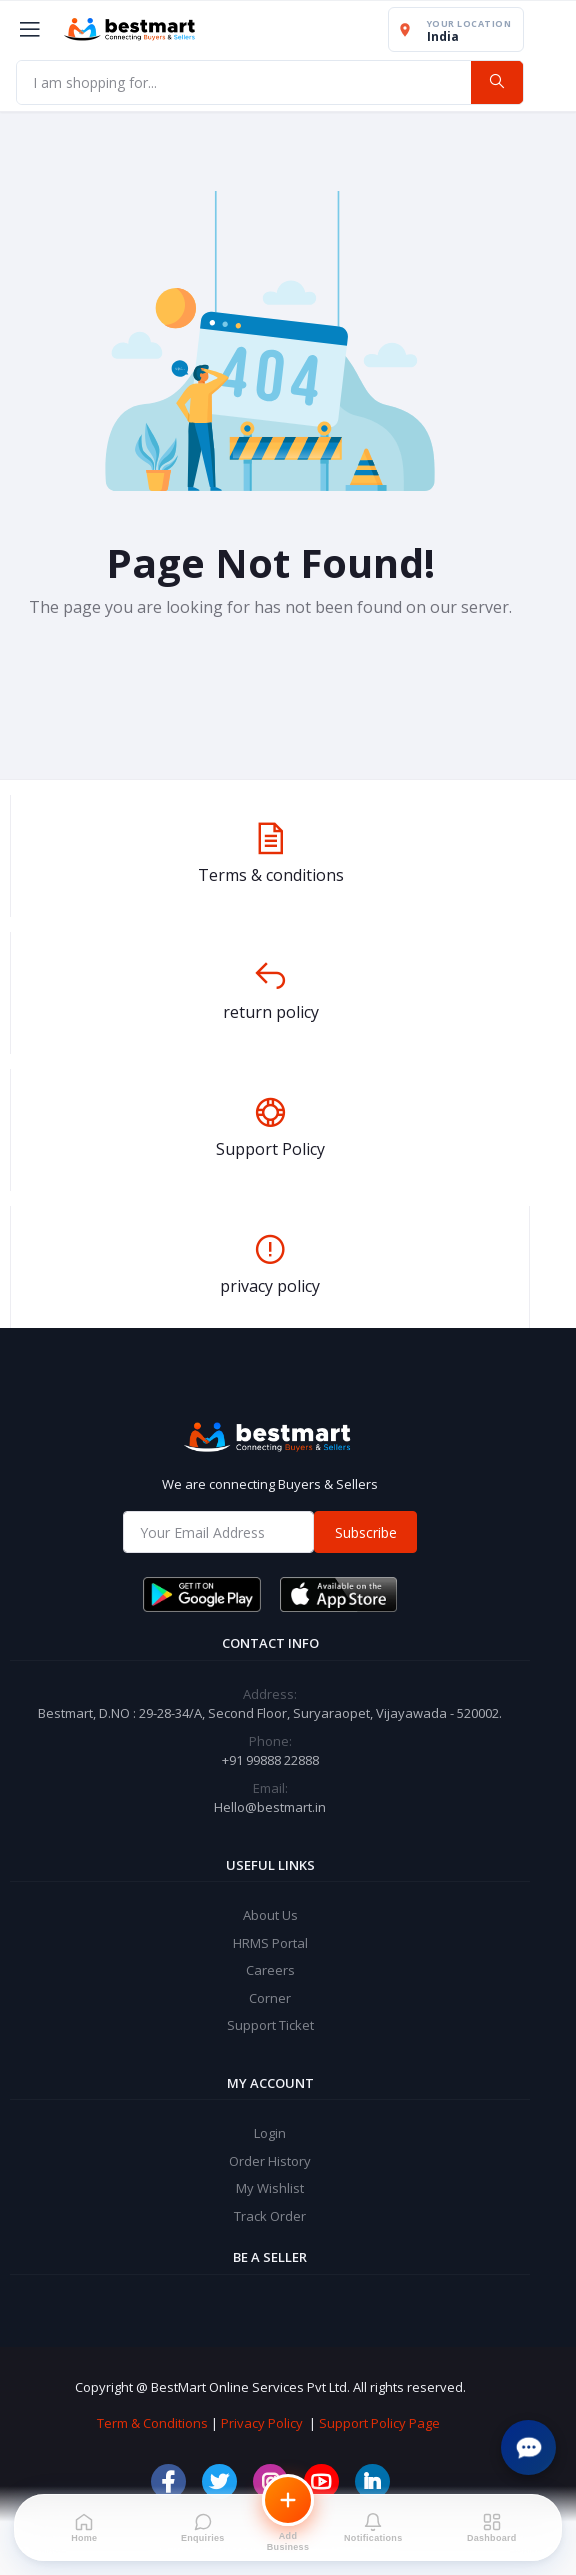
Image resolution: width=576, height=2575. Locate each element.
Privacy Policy (262, 2423)
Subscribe (366, 1532)
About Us (270, 1915)
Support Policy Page (379, 2423)
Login (270, 2133)
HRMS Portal (270, 1943)
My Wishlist (270, 2188)
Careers (270, 1970)
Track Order (270, 2216)
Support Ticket (270, 2025)
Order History (270, 2161)
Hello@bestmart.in (270, 1807)
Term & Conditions (152, 2423)
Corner (270, 1998)
